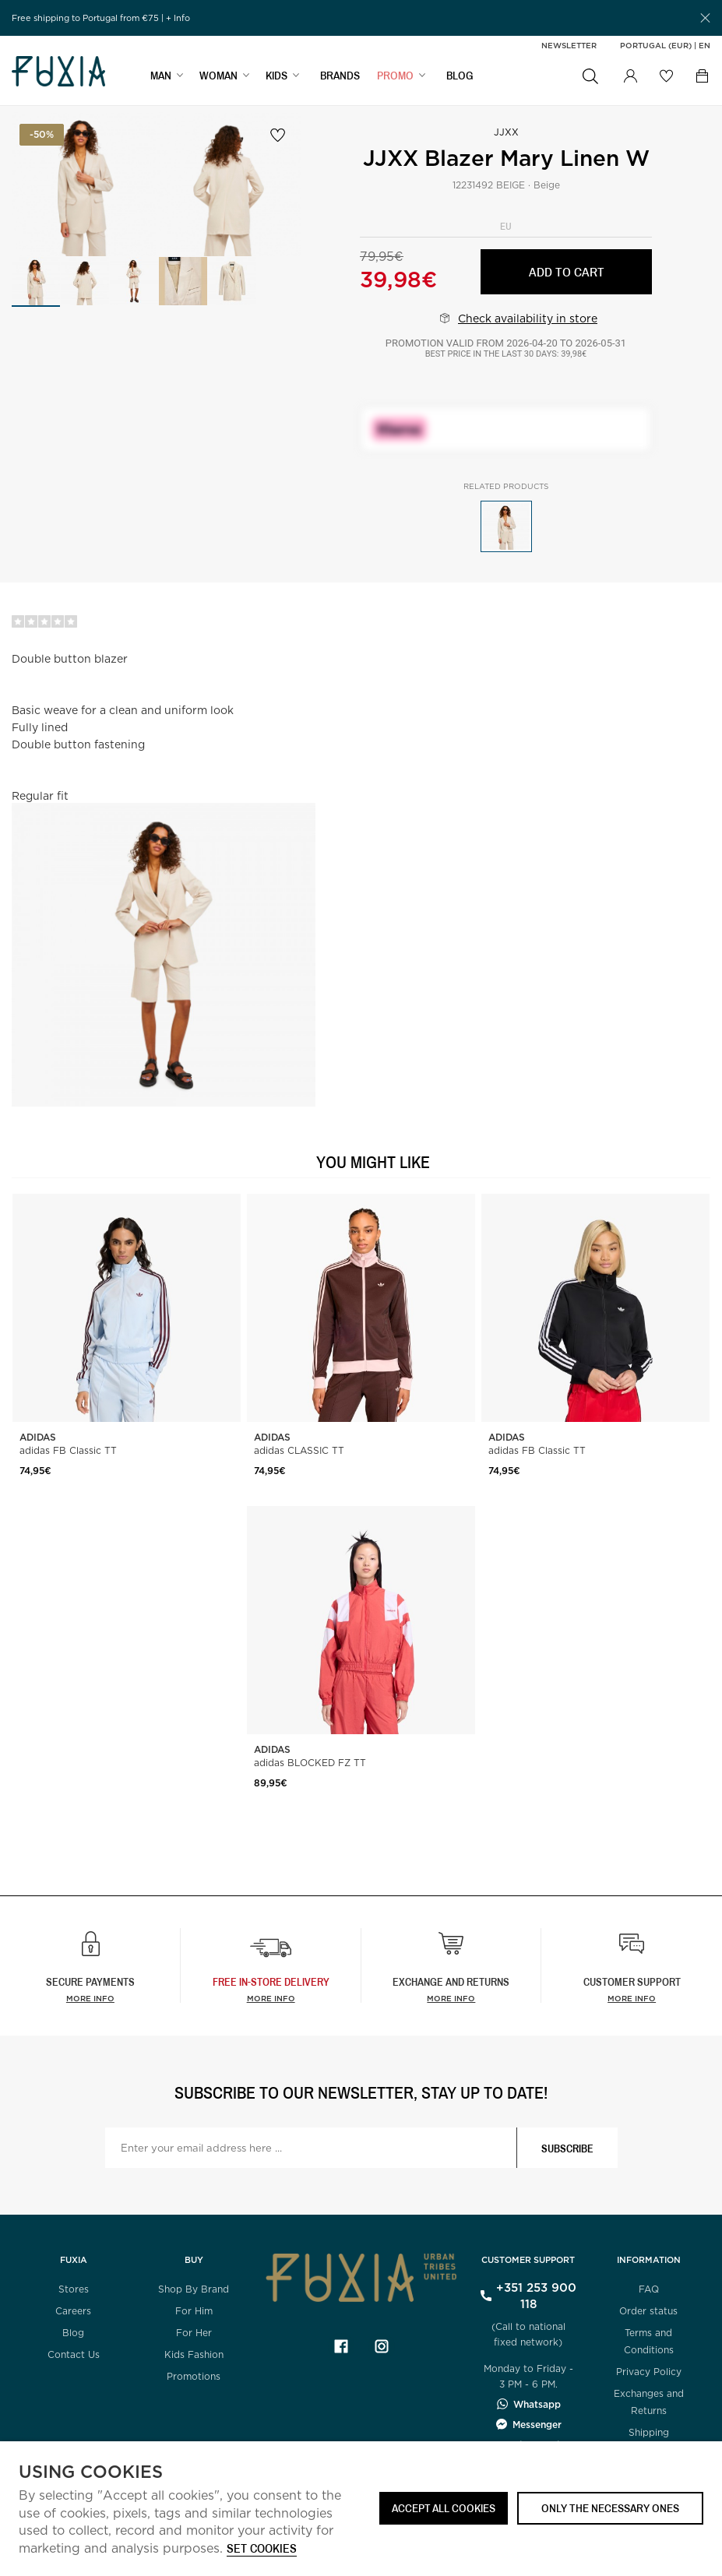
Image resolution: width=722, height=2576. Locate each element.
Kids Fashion (194, 2354)
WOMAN (218, 75)
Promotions (193, 2376)
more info (271, 1998)
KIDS (276, 75)
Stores (73, 2289)
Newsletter (569, 45)
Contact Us (74, 2354)
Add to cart (566, 271)
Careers (73, 2311)
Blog (73, 2332)
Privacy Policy (648, 2371)
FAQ (649, 2289)
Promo (395, 75)
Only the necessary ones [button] (610, 2508)
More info (90, 1998)
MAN (160, 75)
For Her (194, 2332)
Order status (648, 2311)
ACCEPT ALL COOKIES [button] (443, 2508)
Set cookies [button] (262, 2549)
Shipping (649, 2432)
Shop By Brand (193, 2289)
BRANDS (340, 75)
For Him (194, 2311)
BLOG (460, 75)
